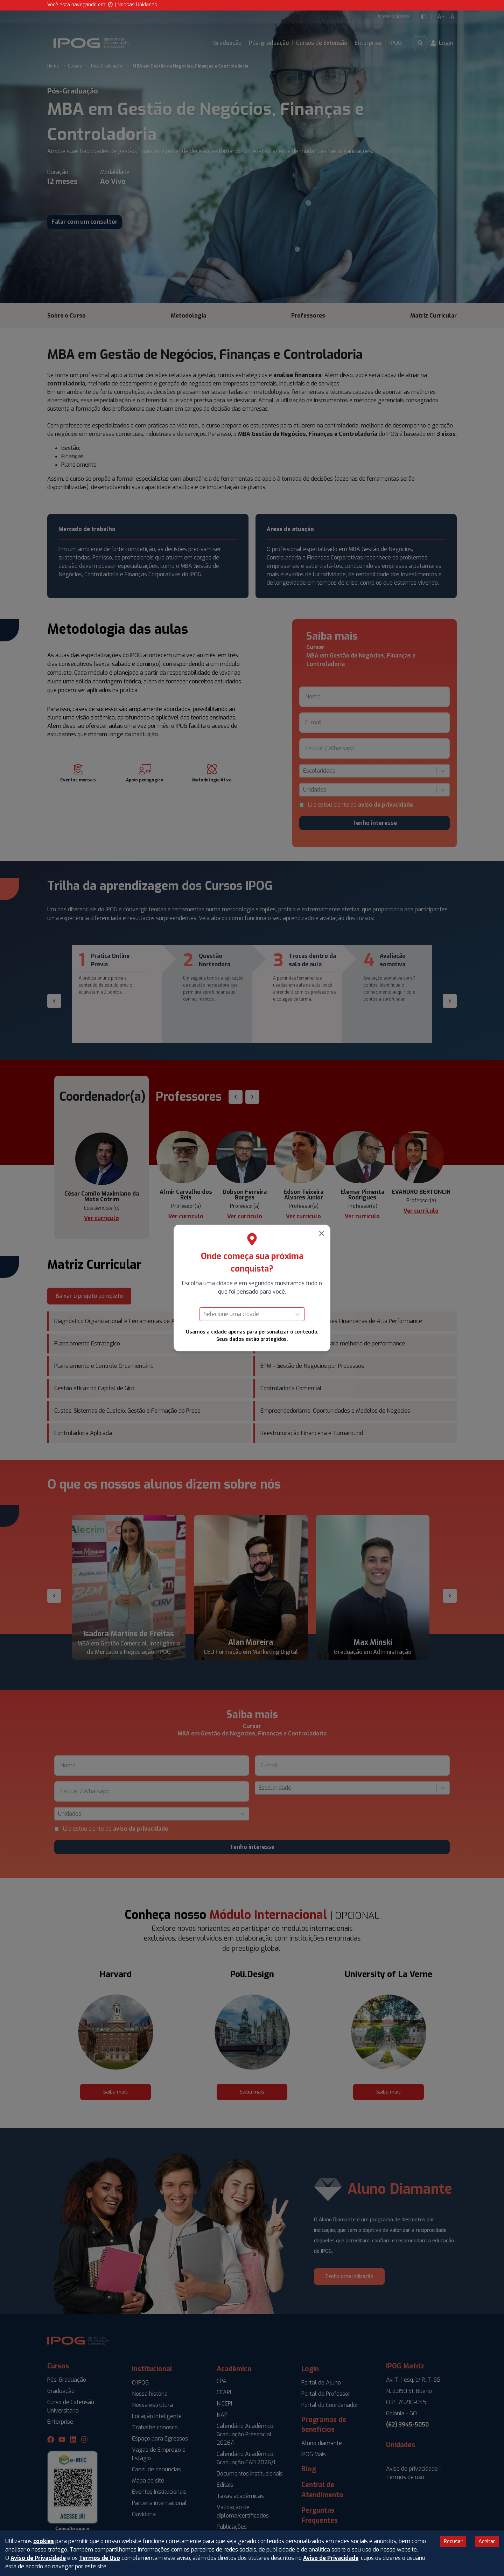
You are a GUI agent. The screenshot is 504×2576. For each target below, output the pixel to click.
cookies (43, 2541)
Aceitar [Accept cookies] (486, 2541)
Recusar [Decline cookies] (453, 2541)
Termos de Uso (99, 2558)
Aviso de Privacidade (38, 2558)
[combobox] (204, 1314)
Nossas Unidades (137, 4)
